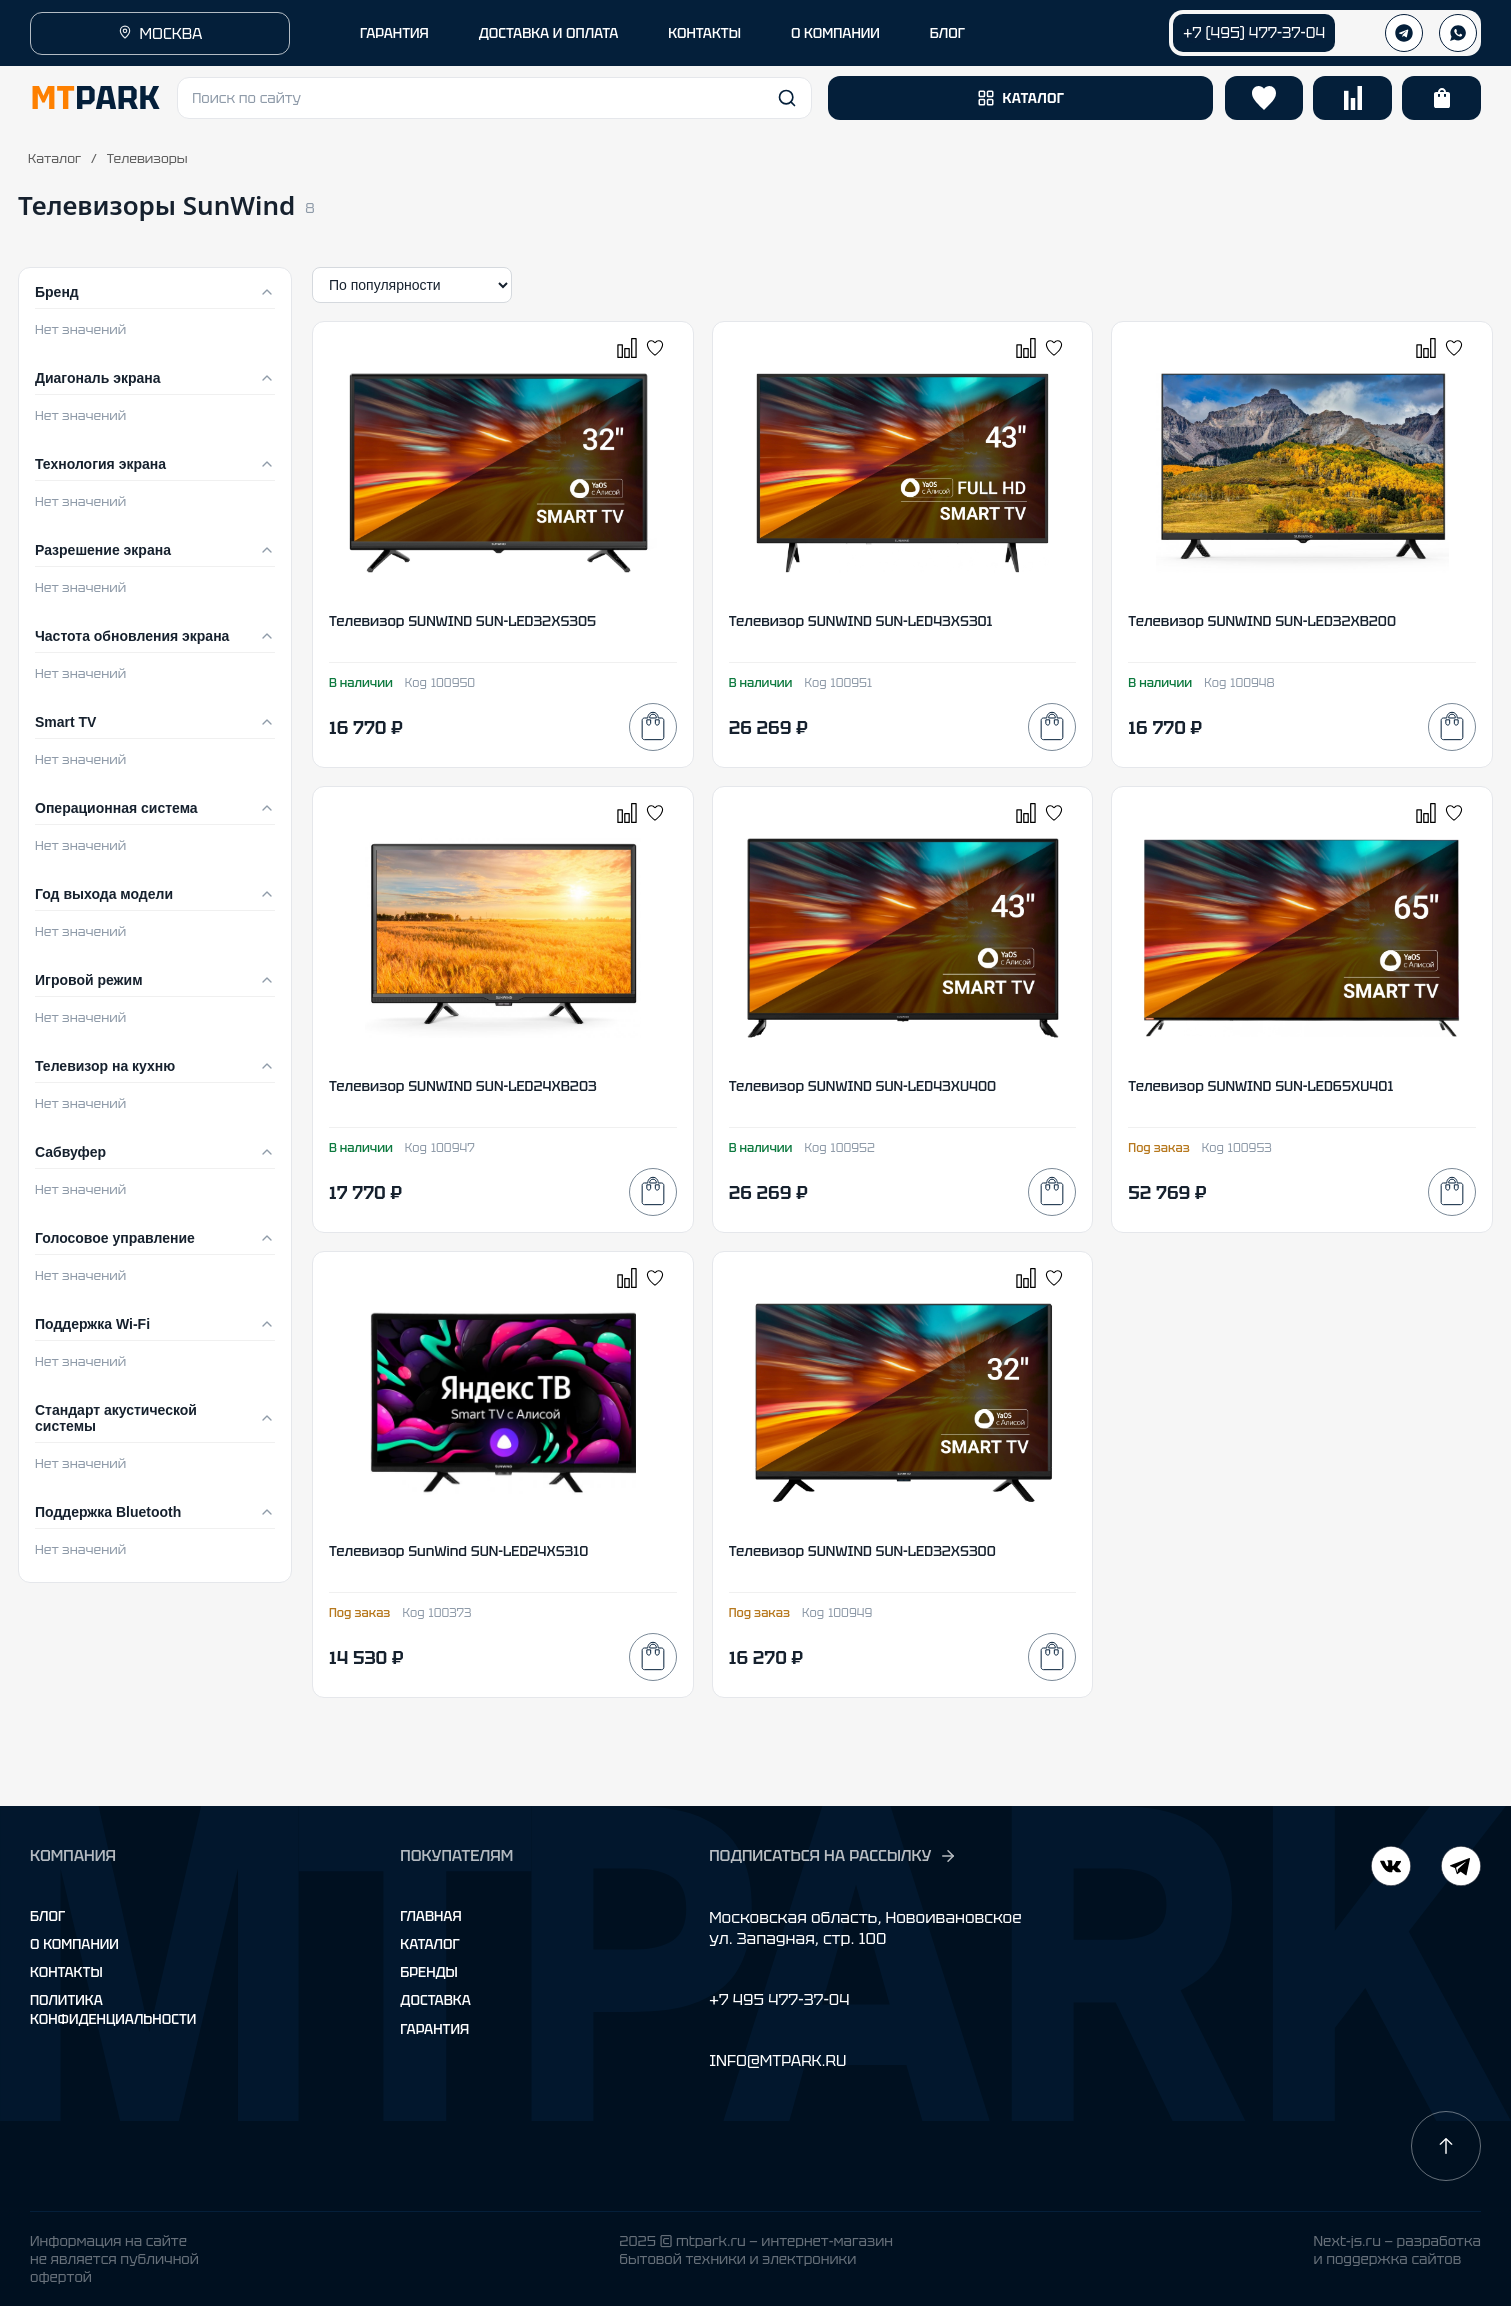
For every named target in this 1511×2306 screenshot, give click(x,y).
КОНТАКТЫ (704, 33)
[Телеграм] (1404, 33)
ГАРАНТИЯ (394, 33)
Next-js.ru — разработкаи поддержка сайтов (1397, 2250)
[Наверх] (1446, 2146)
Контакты (66, 1972)
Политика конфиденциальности (113, 2009)
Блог (47, 1916)
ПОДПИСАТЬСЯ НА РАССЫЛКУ (833, 1856)
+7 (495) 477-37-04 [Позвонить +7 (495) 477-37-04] (1254, 33)
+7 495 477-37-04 (779, 1999)
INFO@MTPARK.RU (777, 2060)
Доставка (435, 2000)
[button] (494, 98)
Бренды (428, 1972)
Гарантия (434, 2029)
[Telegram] (1391, 1868)
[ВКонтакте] (1461, 1868)
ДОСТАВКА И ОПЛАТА (549, 33)
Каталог (54, 158)
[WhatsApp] (1458, 33)
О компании (74, 1944)
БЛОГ (947, 33)
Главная (430, 1916)
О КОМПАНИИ (835, 33)
